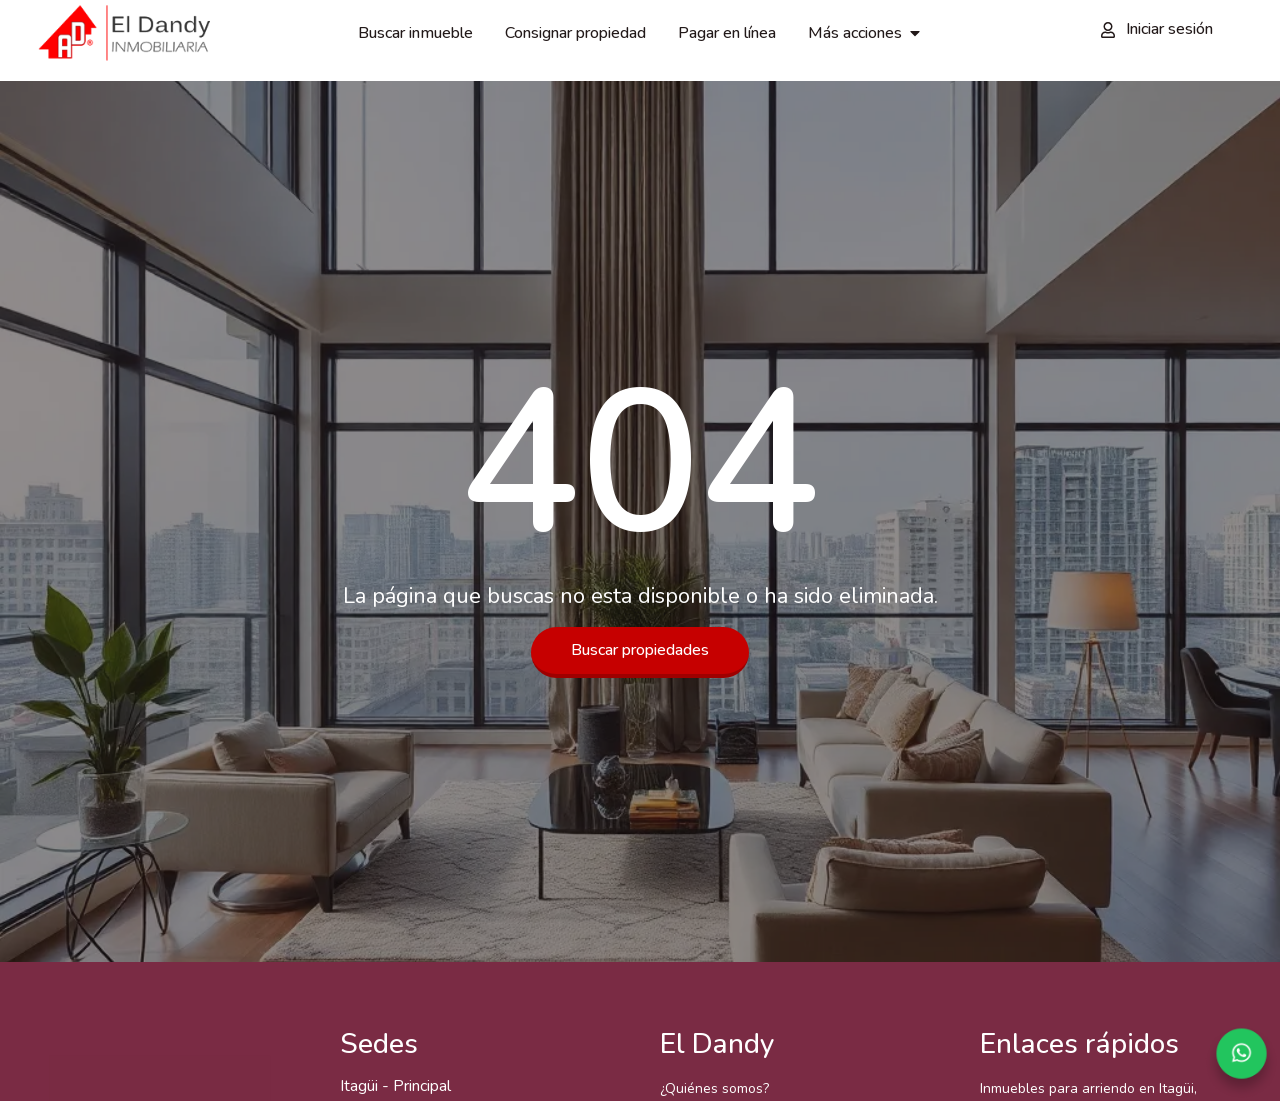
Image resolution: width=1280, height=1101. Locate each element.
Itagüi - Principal (395, 1086)
